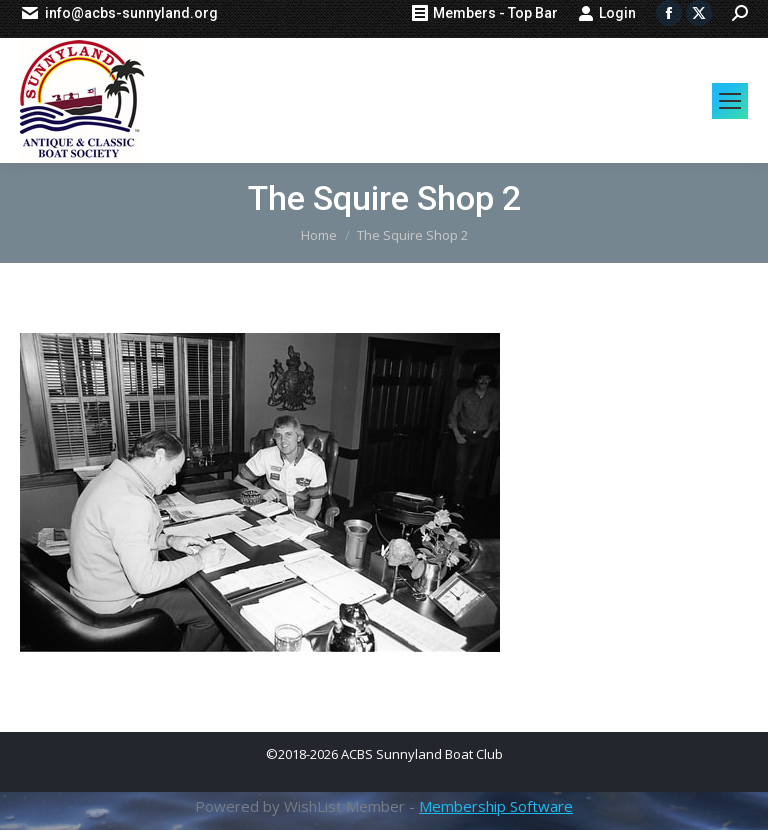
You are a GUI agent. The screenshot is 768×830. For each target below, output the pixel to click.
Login (607, 13)
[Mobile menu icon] (730, 101)
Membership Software (496, 806)
